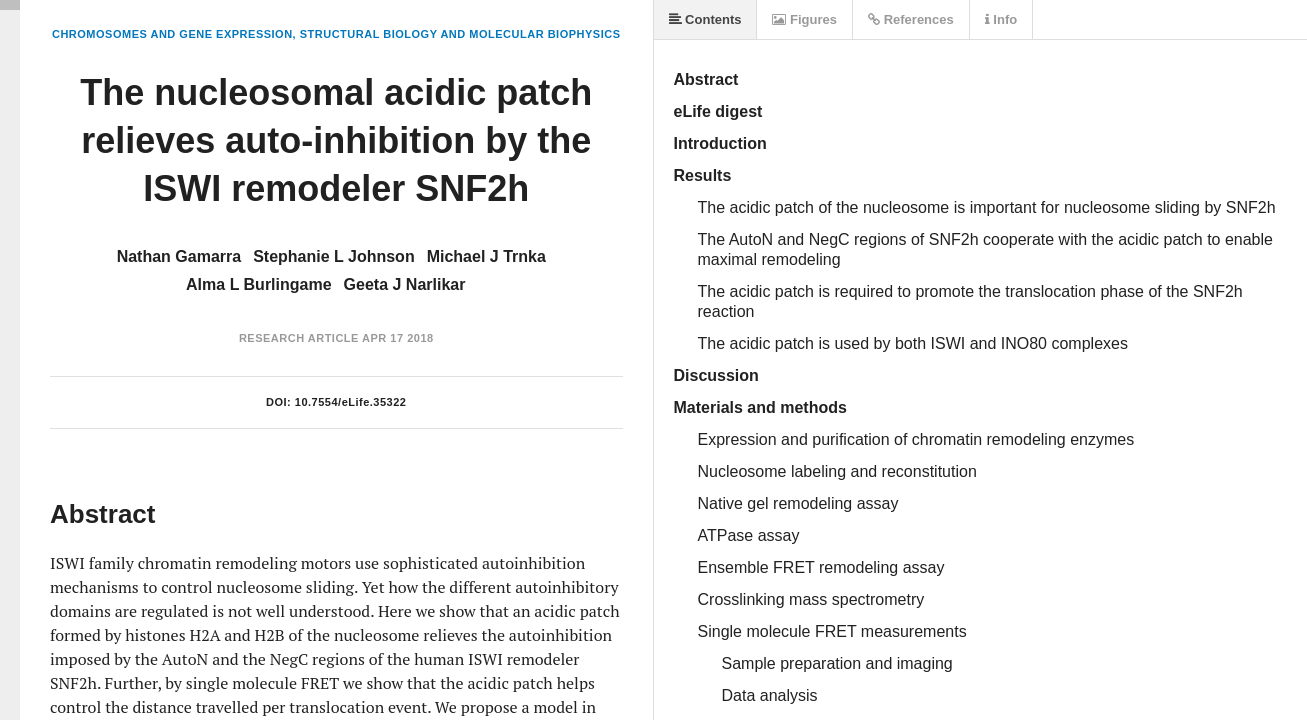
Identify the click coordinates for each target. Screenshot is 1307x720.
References (911, 19)
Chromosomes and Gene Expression (172, 34)
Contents (705, 19)
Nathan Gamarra (179, 256)
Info (1001, 19)
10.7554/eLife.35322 (351, 402)
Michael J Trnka (486, 256)
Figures (804, 19)
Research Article (299, 338)
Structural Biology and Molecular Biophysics (460, 34)
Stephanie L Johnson (334, 256)
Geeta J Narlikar (405, 284)
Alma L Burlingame (259, 284)
